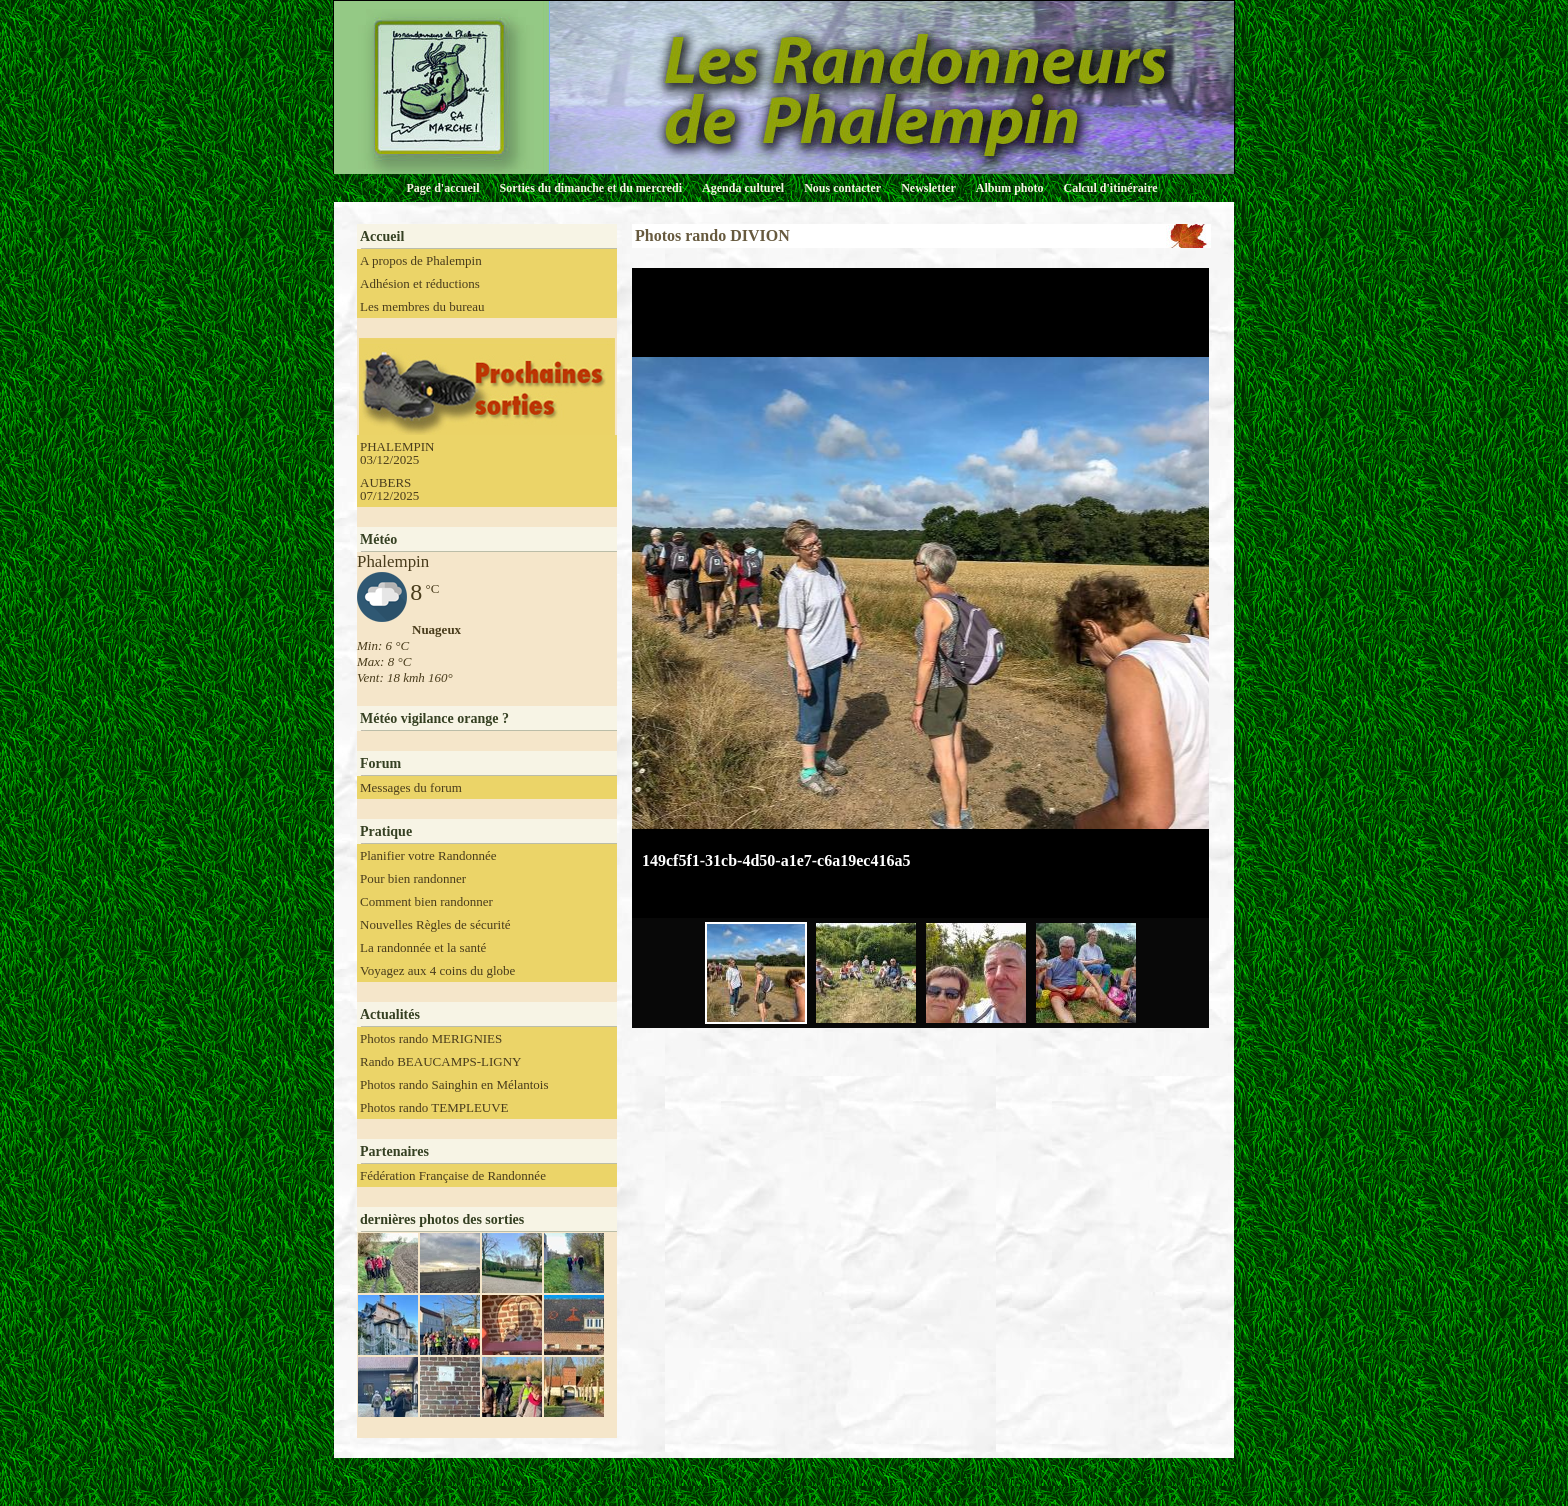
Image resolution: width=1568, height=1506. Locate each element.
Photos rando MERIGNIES (431, 1038)
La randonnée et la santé (423, 947)
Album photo (1010, 188)
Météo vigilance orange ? (434, 718)
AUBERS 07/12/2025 (389, 489)
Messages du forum (411, 787)
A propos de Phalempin (421, 260)
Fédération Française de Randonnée (453, 1175)
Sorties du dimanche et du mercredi (590, 188)
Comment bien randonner (426, 901)
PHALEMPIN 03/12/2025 (397, 453)
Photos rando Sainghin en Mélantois (454, 1084)
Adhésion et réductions (420, 283)
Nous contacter (842, 188)
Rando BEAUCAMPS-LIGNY (440, 1061)
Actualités (390, 1014)
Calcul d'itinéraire (1110, 188)
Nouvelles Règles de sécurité (435, 924)
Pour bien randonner (413, 878)
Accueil (382, 236)
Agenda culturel (743, 188)
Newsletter (928, 188)
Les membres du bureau (422, 306)
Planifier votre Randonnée (428, 855)
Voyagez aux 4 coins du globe (437, 970)
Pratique (386, 831)
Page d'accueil (443, 188)
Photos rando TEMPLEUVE (434, 1107)
